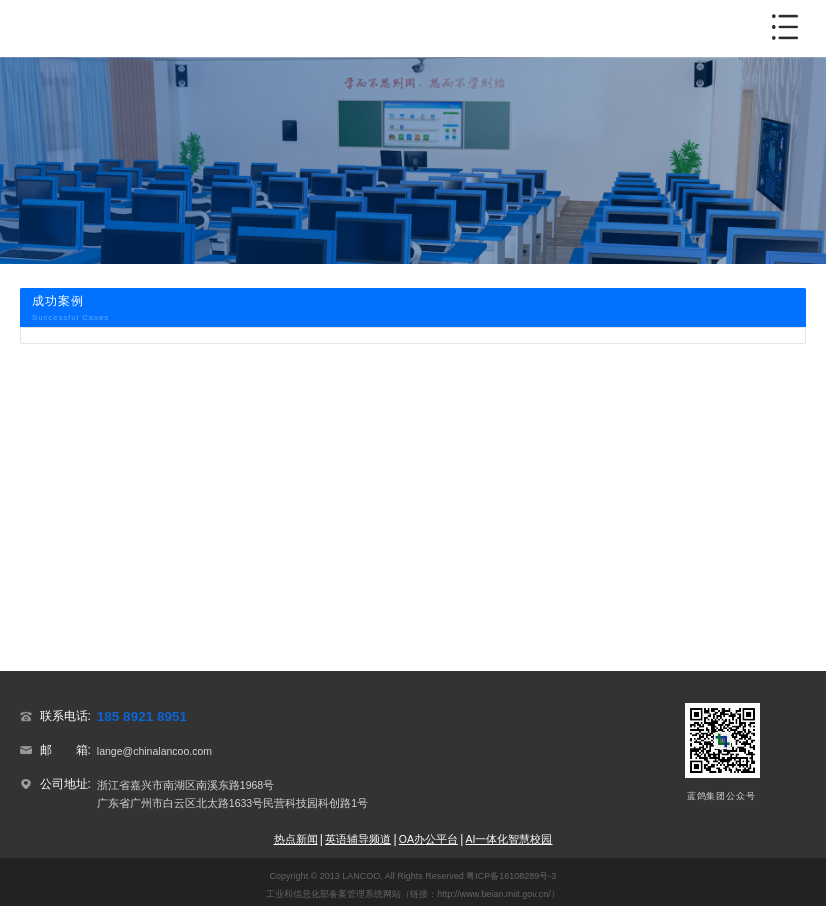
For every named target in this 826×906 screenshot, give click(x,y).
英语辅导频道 (358, 839)
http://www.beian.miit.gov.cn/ (493, 894)
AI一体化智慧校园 (509, 839)
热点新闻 (296, 839)
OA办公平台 (428, 839)
